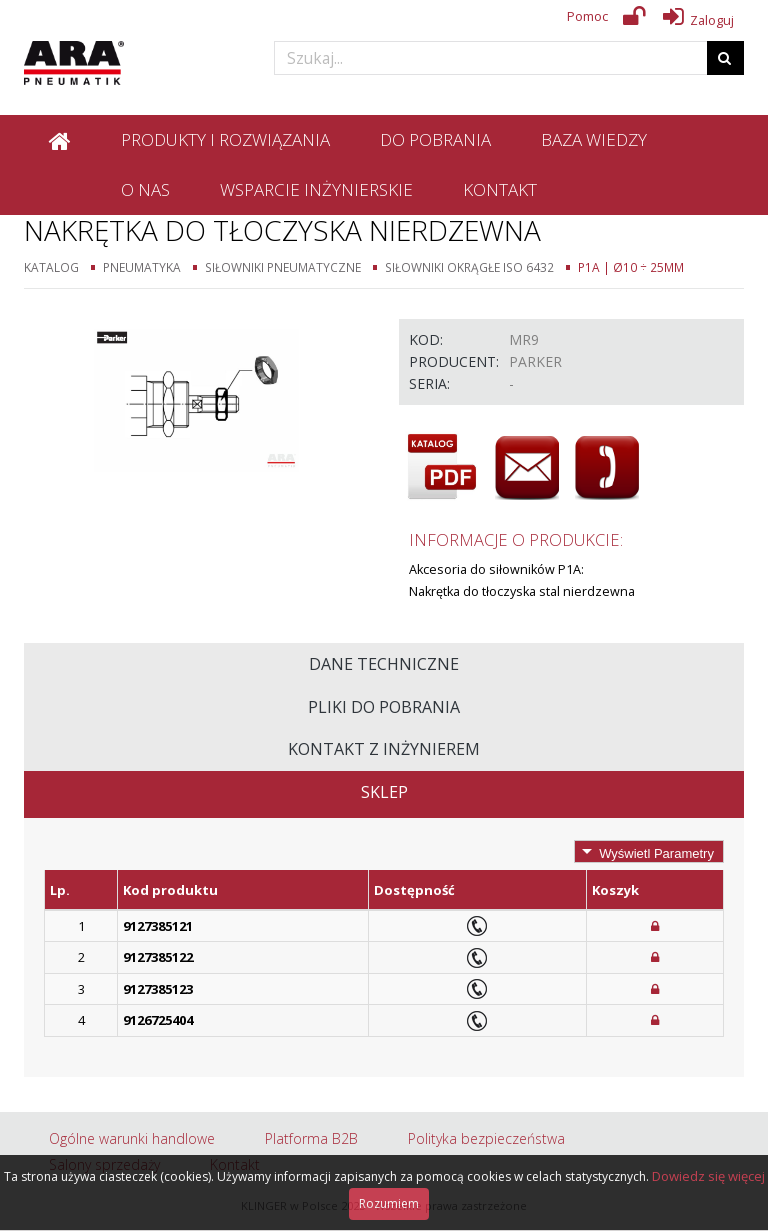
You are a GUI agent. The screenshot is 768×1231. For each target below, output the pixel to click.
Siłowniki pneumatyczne (283, 267)
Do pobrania (435, 139)
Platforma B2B (311, 1138)
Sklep (384, 792)
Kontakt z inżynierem (384, 749)
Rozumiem (389, 1203)
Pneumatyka (142, 267)
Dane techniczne (384, 664)
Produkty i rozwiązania (225, 139)
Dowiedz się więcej (708, 1176)
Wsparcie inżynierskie (316, 189)
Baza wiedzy (594, 139)
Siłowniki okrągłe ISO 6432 (469, 267)
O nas (145, 189)
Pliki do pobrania (384, 707)
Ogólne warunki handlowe (132, 1138)
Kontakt (500, 189)
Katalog (51, 267)
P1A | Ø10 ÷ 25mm (631, 267)
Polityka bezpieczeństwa (486, 1138)
